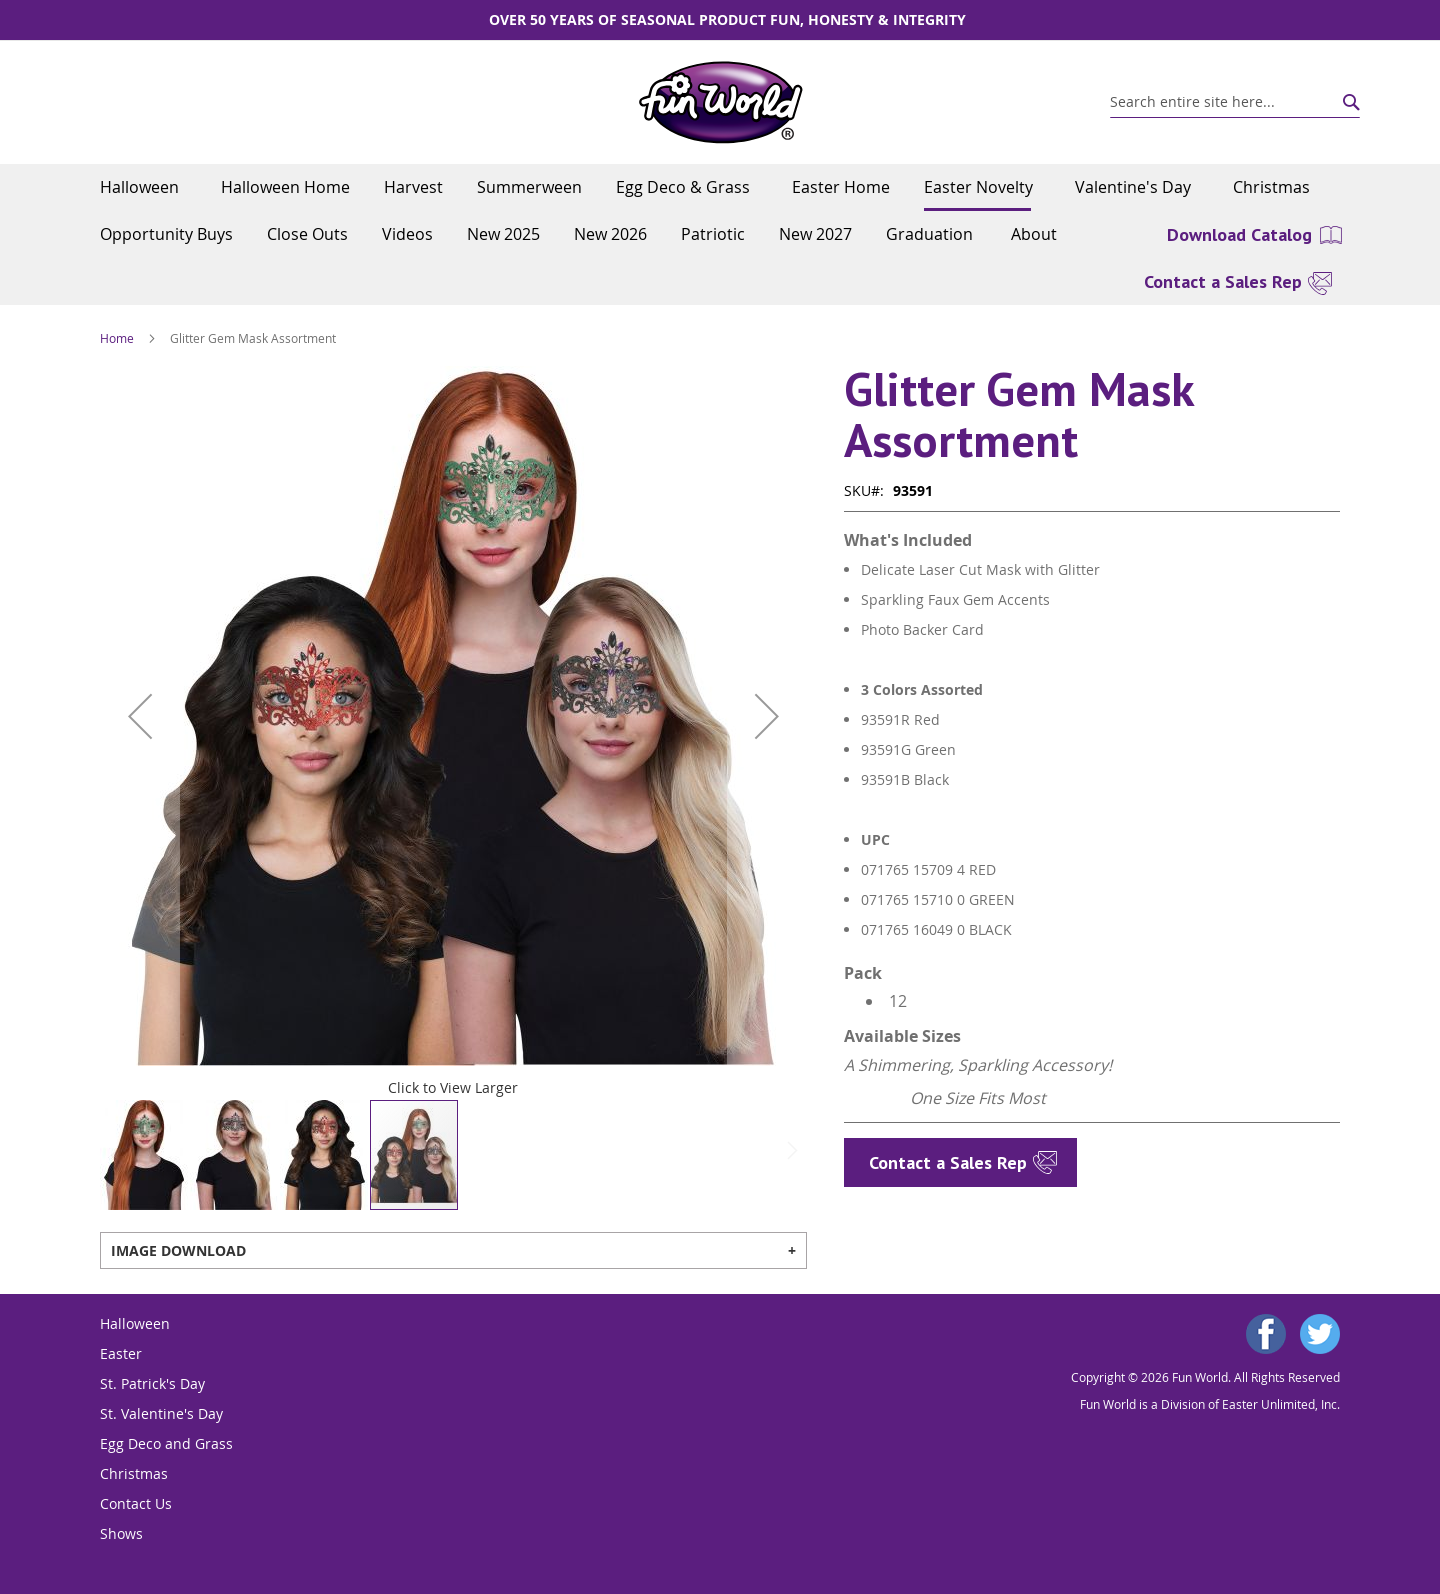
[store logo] (720, 102)
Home (117, 338)
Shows (121, 1533)
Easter (121, 1353)
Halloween (135, 1323)
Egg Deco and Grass (166, 1443)
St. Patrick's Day (152, 1383)
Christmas (134, 1473)
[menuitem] (143, 187)
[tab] (453, 1250)
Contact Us (136, 1503)
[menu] (720, 211)
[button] (140, 716)
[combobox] (1235, 102)
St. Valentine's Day (161, 1413)
